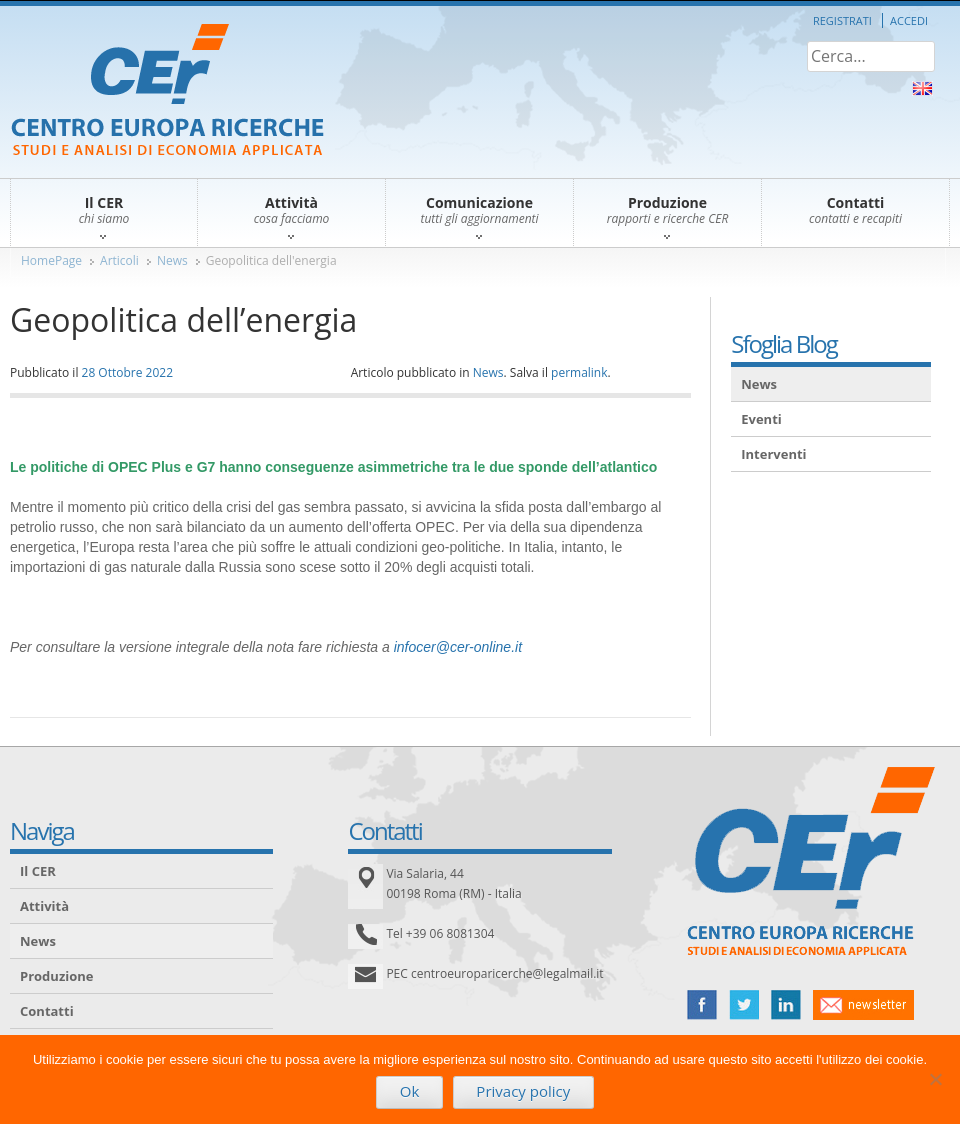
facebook (702, 1005)
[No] (935, 1079)
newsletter (863, 1005)
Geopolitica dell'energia (271, 260)
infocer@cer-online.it (458, 647)
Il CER (38, 871)
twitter (744, 1005)
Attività (44, 906)
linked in (786, 1005)
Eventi (761, 419)
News (172, 260)
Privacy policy (523, 1091)
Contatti (47, 1011)
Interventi (773, 454)
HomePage (51, 260)
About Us (922, 88)
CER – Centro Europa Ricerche (167, 91)
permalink (579, 372)
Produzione (56, 976)
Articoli (119, 260)
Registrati (842, 20)
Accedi (909, 20)
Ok (410, 1091)
